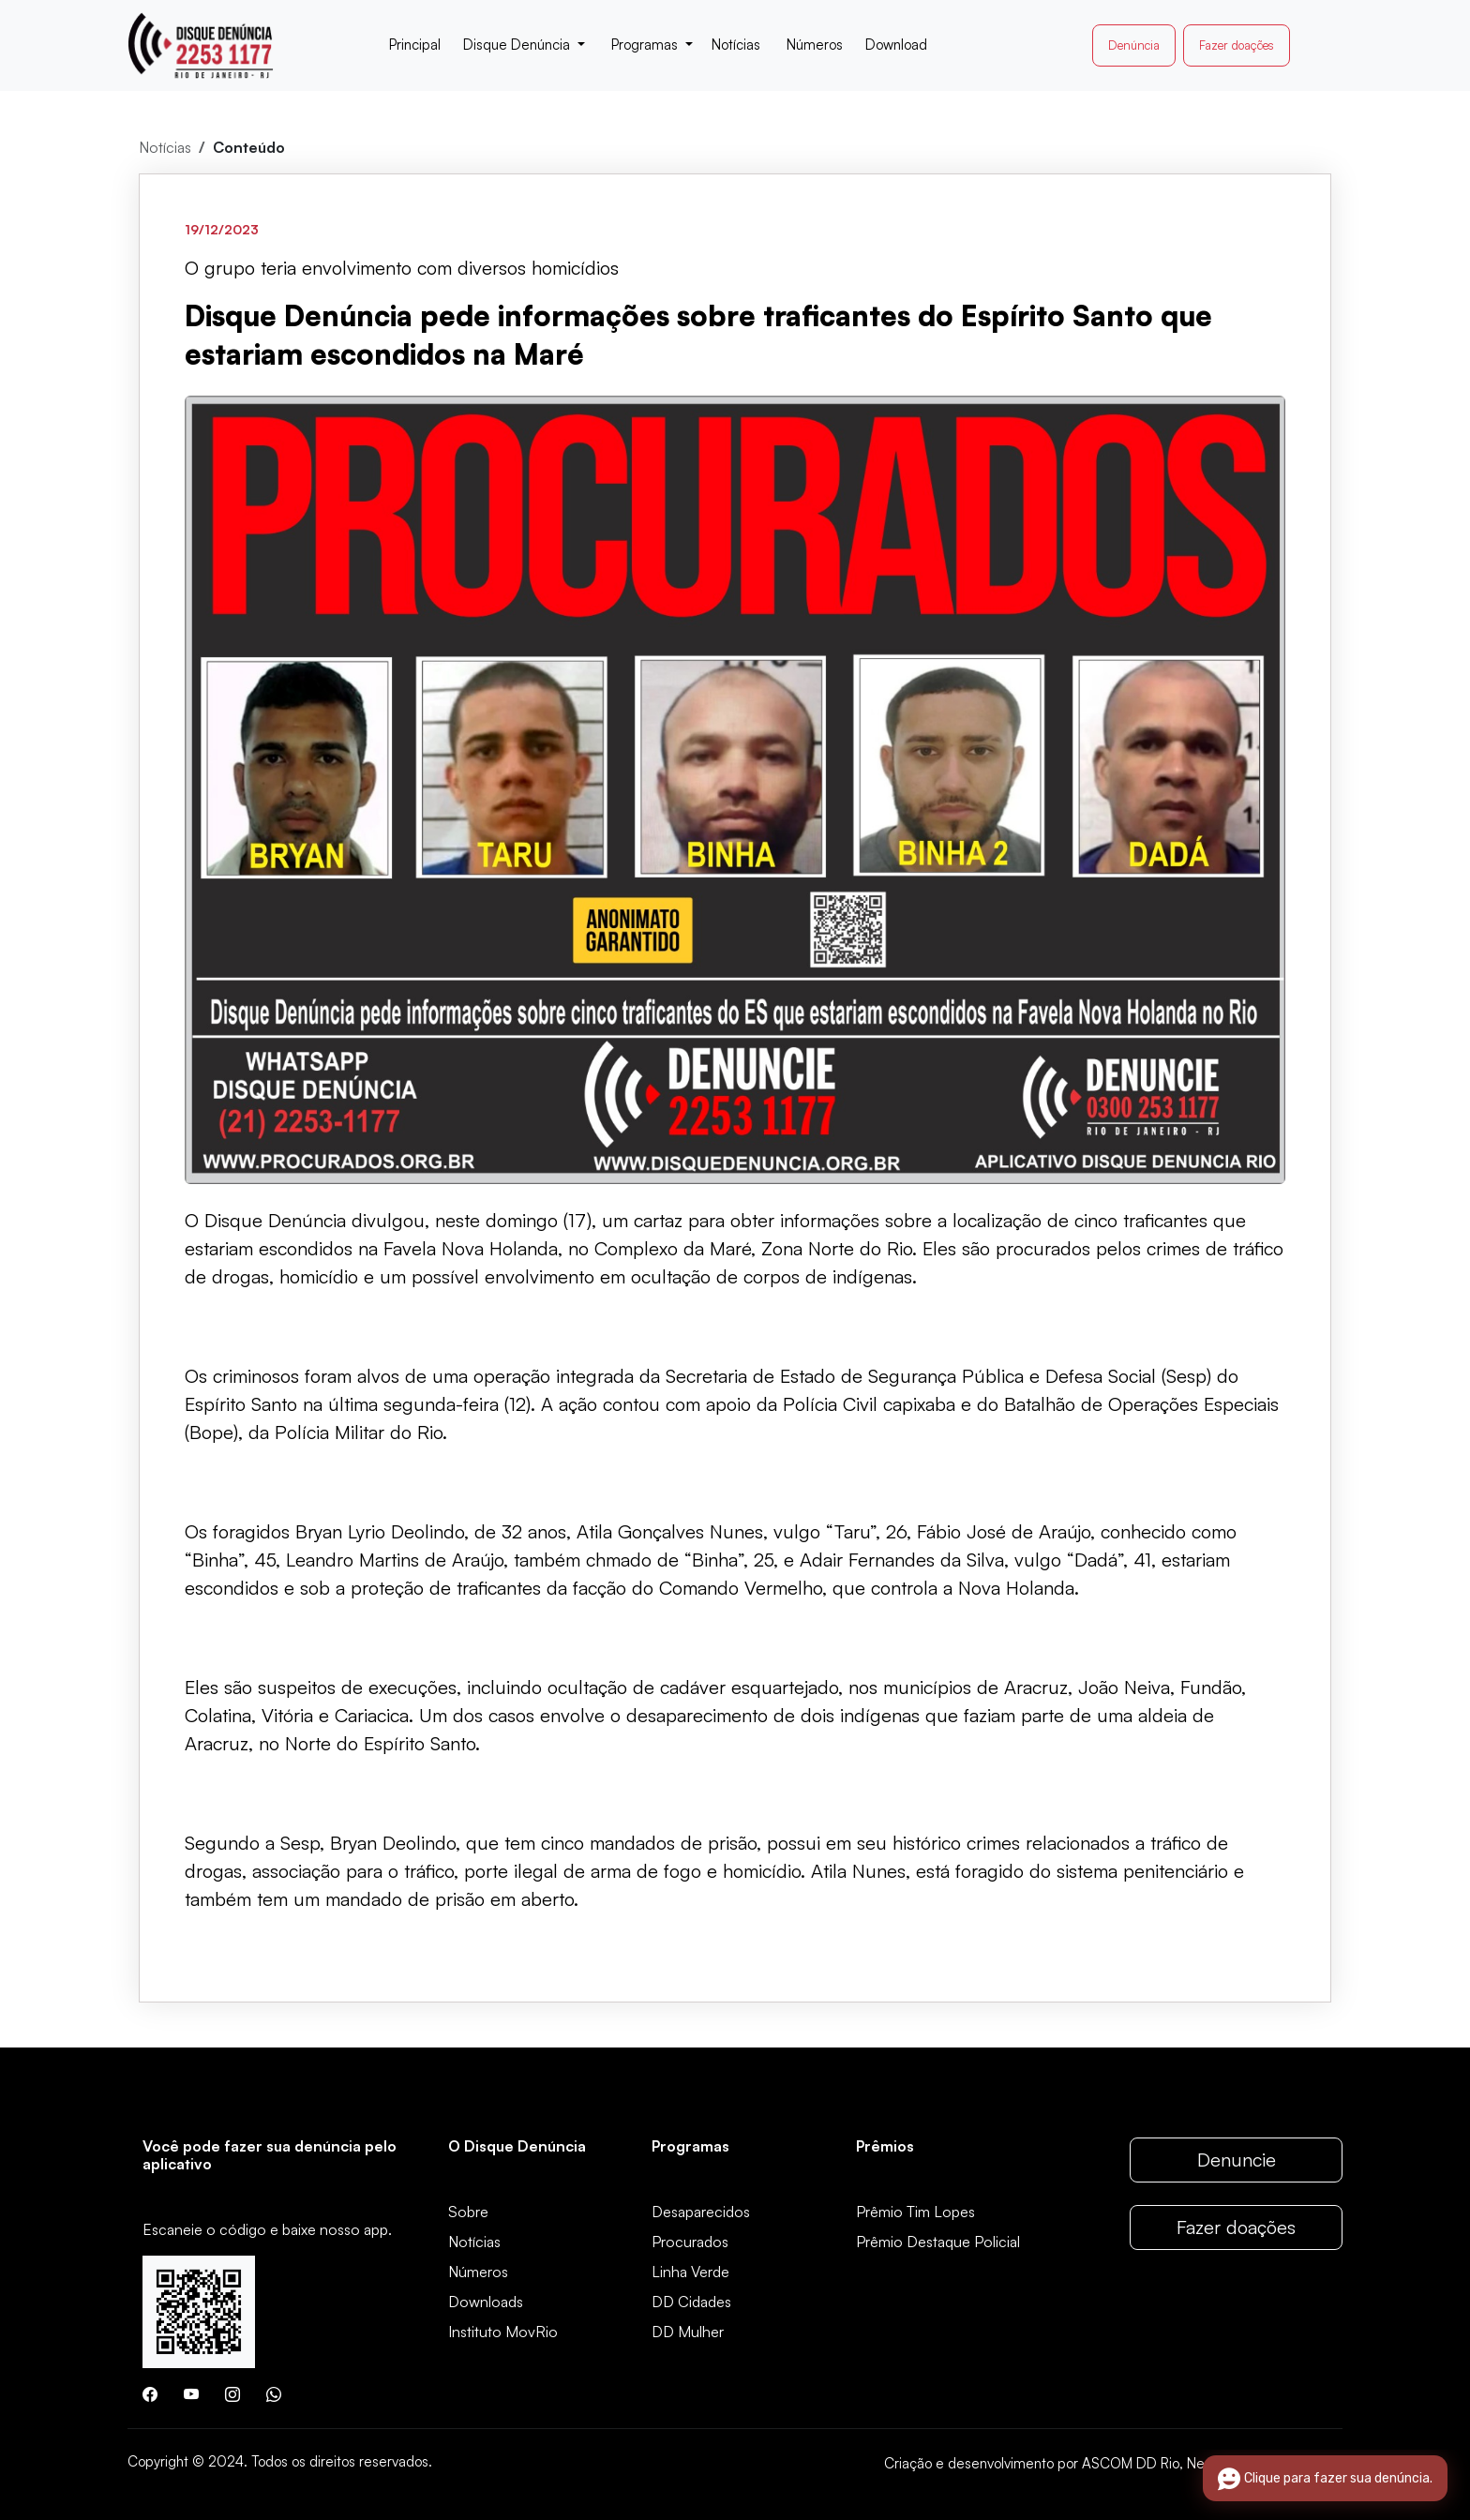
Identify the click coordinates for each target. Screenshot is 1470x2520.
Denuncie (1236, 2159)
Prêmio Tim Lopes (915, 2211)
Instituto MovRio (503, 2331)
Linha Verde (690, 2271)
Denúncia (1134, 45)
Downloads (485, 2301)
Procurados (690, 2241)
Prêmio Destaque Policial (938, 2241)
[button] (524, 45)
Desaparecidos (701, 2211)
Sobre (468, 2211)
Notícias (165, 147)
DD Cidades (691, 2301)
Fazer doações (1236, 45)
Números (478, 2271)
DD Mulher (688, 2331)
